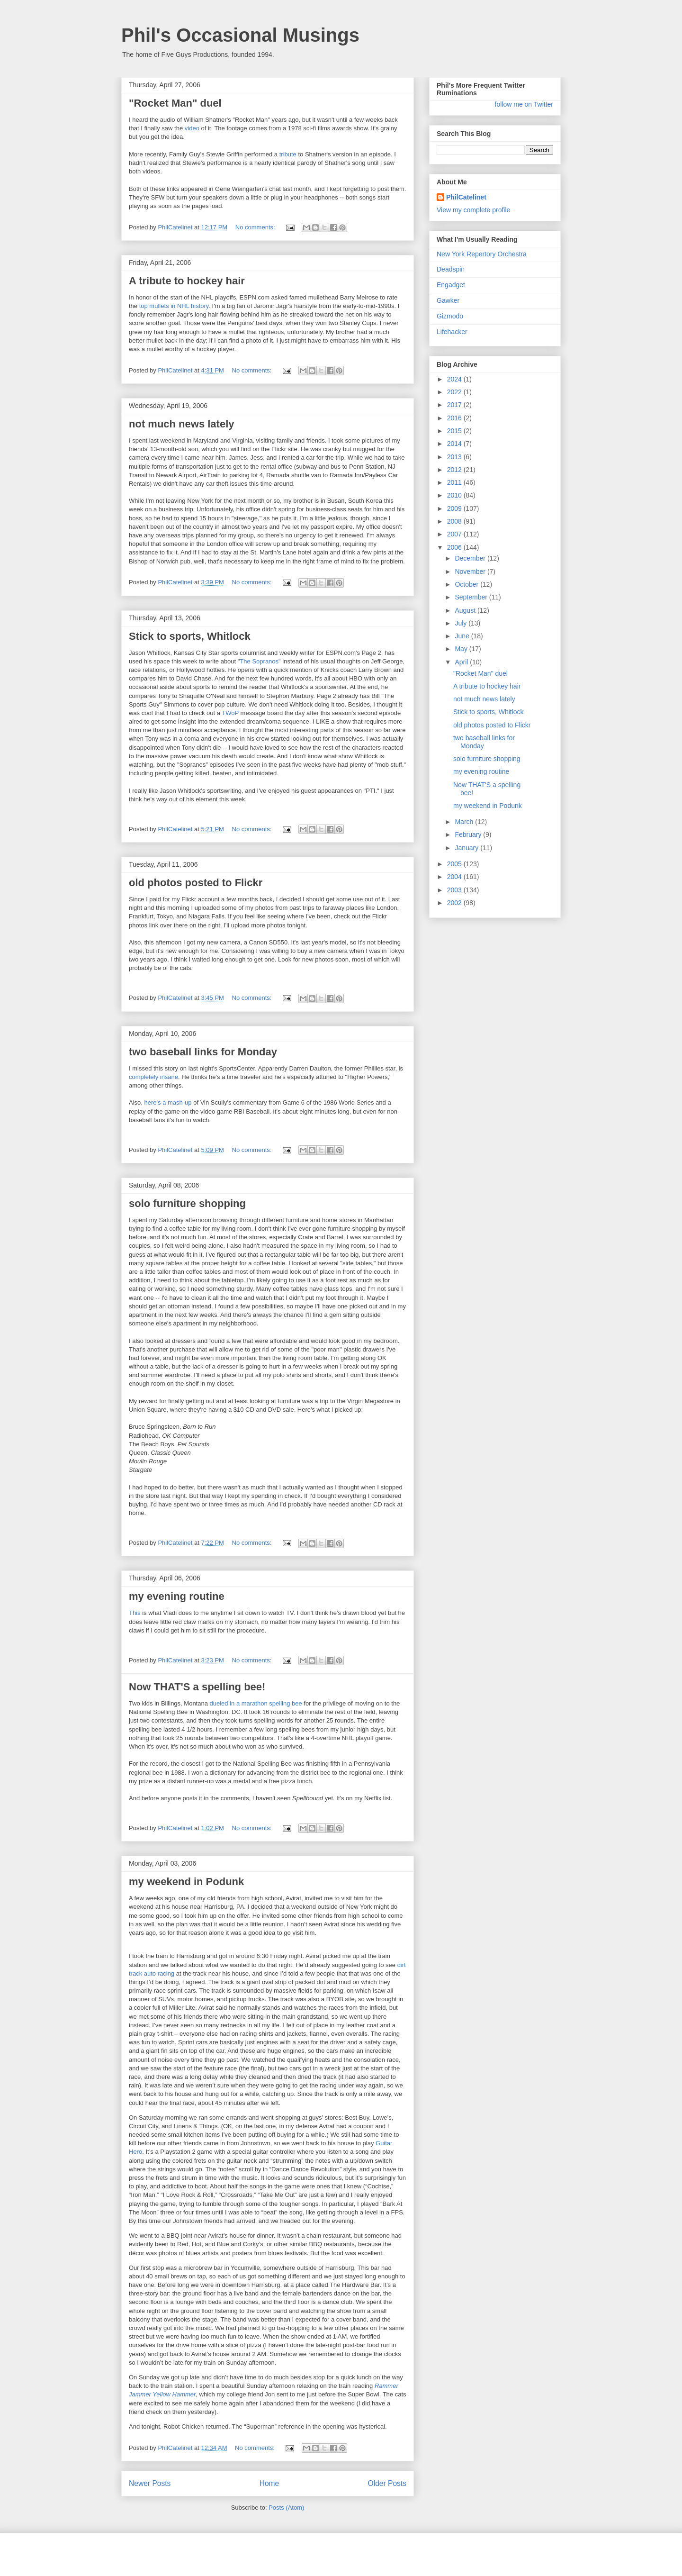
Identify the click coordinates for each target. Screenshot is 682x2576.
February (469, 834)
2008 (455, 521)
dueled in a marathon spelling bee (256, 1703)
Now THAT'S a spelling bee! (197, 1687)
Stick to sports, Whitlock (190, 636)
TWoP (230, 713)
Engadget (451, 285)
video (192, 128)
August (466, 610)
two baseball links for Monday (203, 1052)
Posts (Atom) (286, 2507)
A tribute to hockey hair (187, 281)
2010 (455, 495)
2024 (455, 379)
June (463, 636)
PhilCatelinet (466, 197)
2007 (455, 534)
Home (269, 2483)
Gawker (448, 300)
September (472, 597)
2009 (455, 508)
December (471, 558)
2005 (455, 864)
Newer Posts (149, 2483)
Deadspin (451, 269)
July (461, 623)
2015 (455, 431)
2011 (455, 482)
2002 (455, 903)
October (467, 584)
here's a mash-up (168, 1102)
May (462, 649)
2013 (455, 457)
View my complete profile (473, 210)
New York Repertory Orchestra (482, 254)
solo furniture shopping (187, 1203)
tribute (287, 154)
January (467, 848)
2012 (455, 469)
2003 (455, 890)
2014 (455, 443)
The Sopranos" (260, 661)
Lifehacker (452, 332)
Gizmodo (450, 316)
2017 (455, 404)
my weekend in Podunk (186, 1881)
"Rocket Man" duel (175, 103)
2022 (455, 392)
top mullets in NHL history (174, 305)
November (471, 571)
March (465, 821)
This (135, 1612)
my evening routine (176, 1596)
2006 (455, 547)
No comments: (256, 227)
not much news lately (181, 424)
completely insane (153, 1076)
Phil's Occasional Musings (240, 35)
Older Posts (387, 2483)
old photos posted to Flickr (195, 883)
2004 (455, 876)
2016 (455, 418)
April (462, 662)
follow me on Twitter (524, 104)
